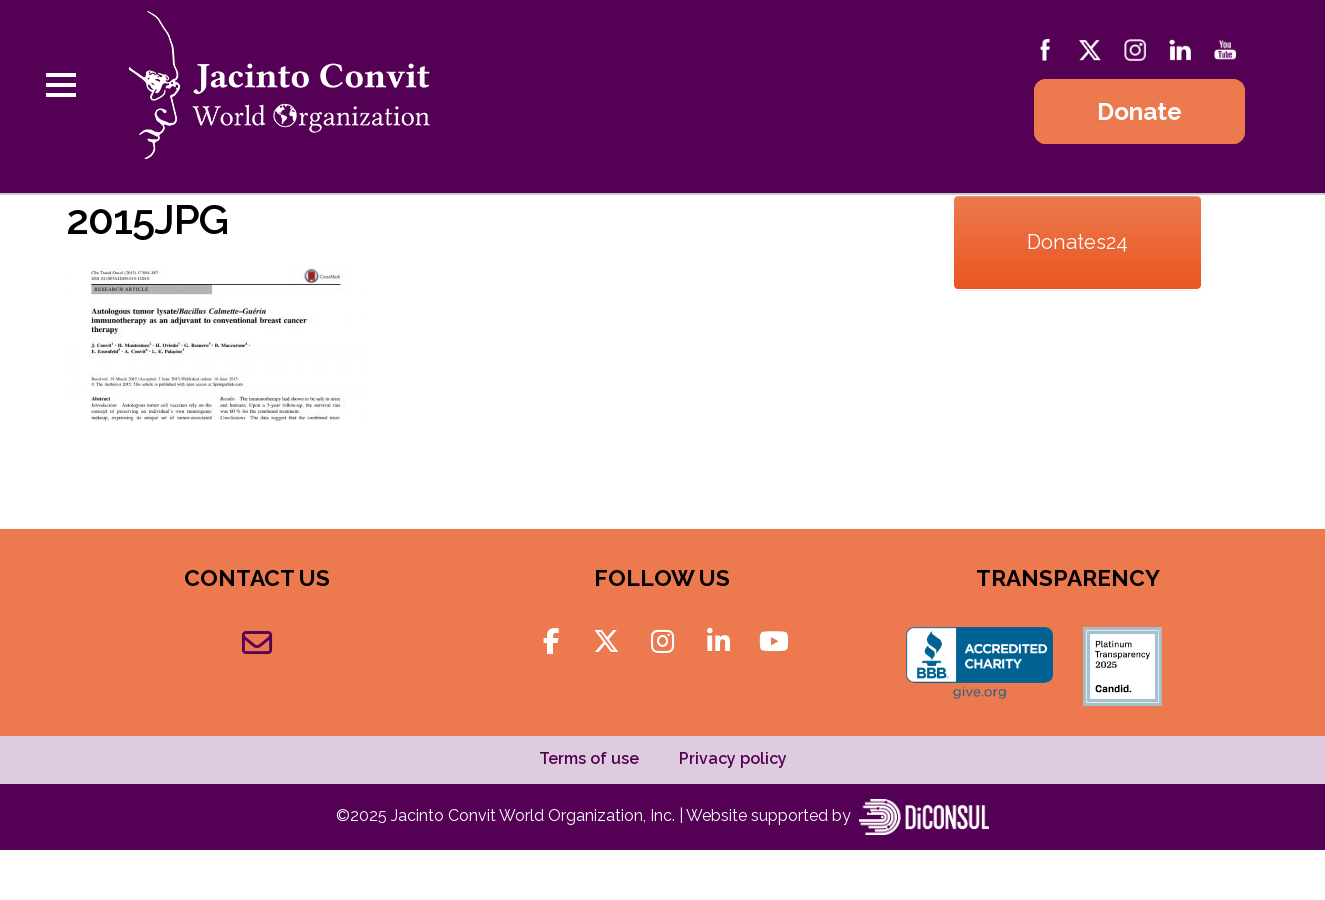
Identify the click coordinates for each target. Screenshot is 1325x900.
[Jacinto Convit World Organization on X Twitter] (606, 642)
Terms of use (589, 758)
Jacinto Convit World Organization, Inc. (535, 815)
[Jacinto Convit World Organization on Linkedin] (718, 642)
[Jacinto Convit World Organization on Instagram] (662, 642)
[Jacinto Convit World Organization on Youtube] (773, 642)
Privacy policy (733, 758)
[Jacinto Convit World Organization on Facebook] (550, 642)
